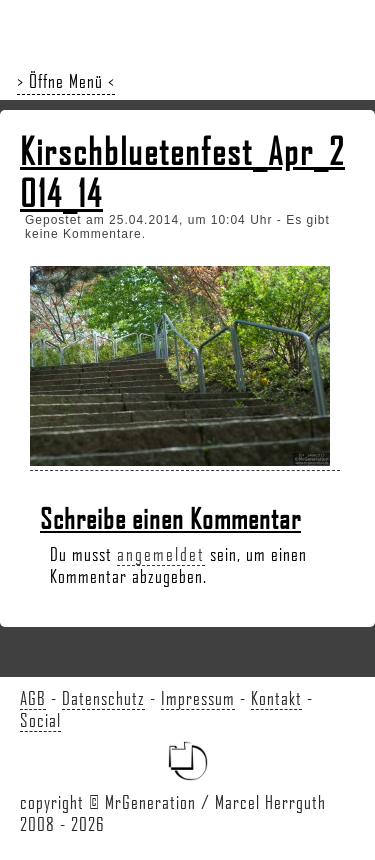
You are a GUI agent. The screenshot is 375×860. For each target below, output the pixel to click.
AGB (33, 698)
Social (40, 720)
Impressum (198, 698)
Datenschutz (103, 698)
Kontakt (276, 698)
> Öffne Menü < (66, 81)
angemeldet (161, 554)
